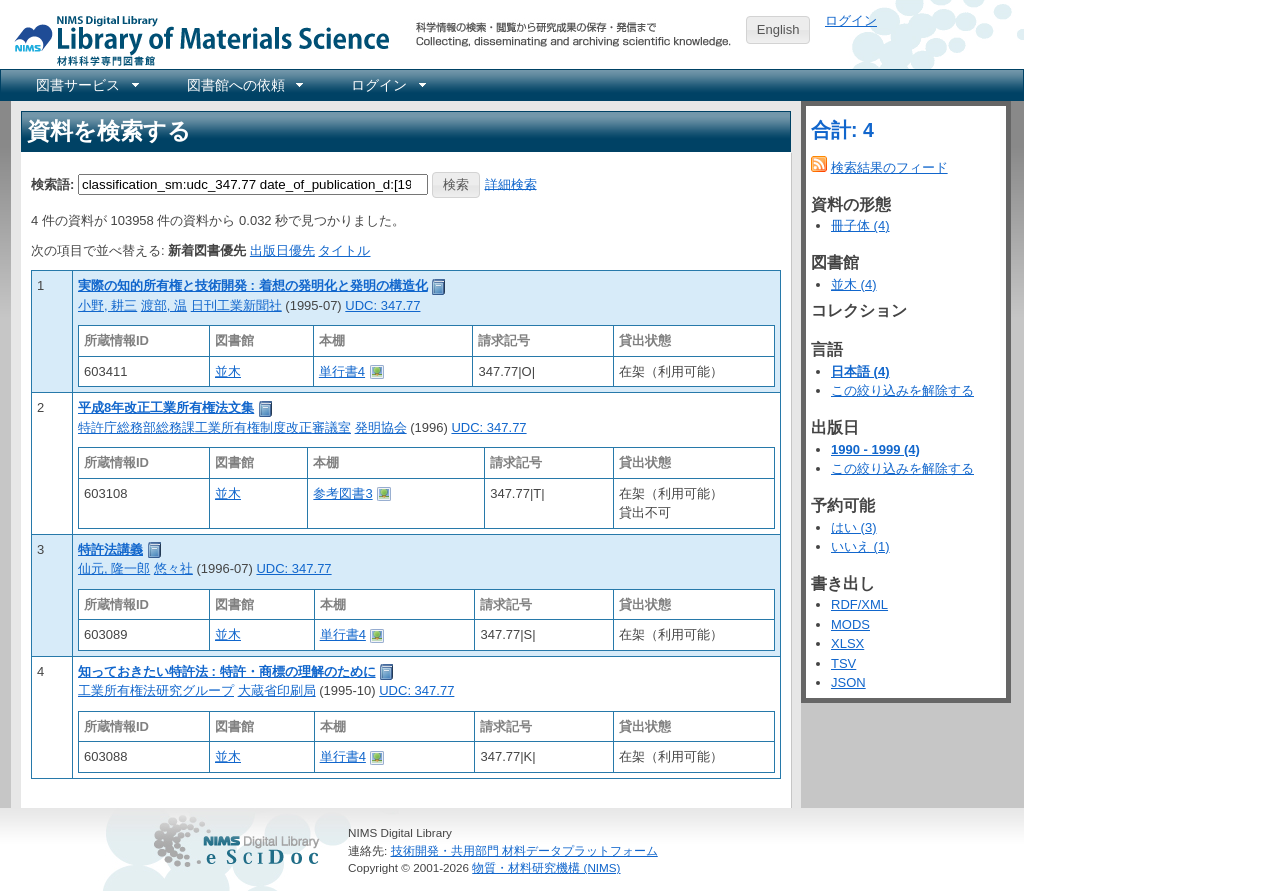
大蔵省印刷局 (277, 690)
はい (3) (854, 527)
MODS (850, 624)
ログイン (851, 20)
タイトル (344, 250)
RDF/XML (859, 604)
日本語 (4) (860, 371)
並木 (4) (854, 284)
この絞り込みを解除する (902, 390)
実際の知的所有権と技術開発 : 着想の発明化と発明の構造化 (253, 285)
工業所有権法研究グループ (156, 690)
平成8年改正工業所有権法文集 (166, 407)
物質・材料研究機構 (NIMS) (546, 867)
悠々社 (173, 568)
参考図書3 (342, 493)
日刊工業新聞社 (236, 305)
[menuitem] (86, 85)
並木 (228, 371)
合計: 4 (842, 130)
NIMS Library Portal (196, 39)
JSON (848, 682)
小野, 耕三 (107, 305)
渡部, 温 (164, 305)
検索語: (52, 183)
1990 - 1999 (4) (875, 449)
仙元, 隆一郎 (114, 568)
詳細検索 (511, 183)
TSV (843, 663)
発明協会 (381, 427)
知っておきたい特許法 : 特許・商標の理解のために (227, 671)
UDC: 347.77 (382, 305)
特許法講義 (110, 549)
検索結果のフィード (889, 167)
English (778, 29)
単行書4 (342, 371)
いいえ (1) (860, 546)
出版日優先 (282, 250)
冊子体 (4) (860, 225)
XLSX (847, 643)
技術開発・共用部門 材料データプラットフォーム (524, 850)
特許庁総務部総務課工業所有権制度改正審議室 (214, 427)
